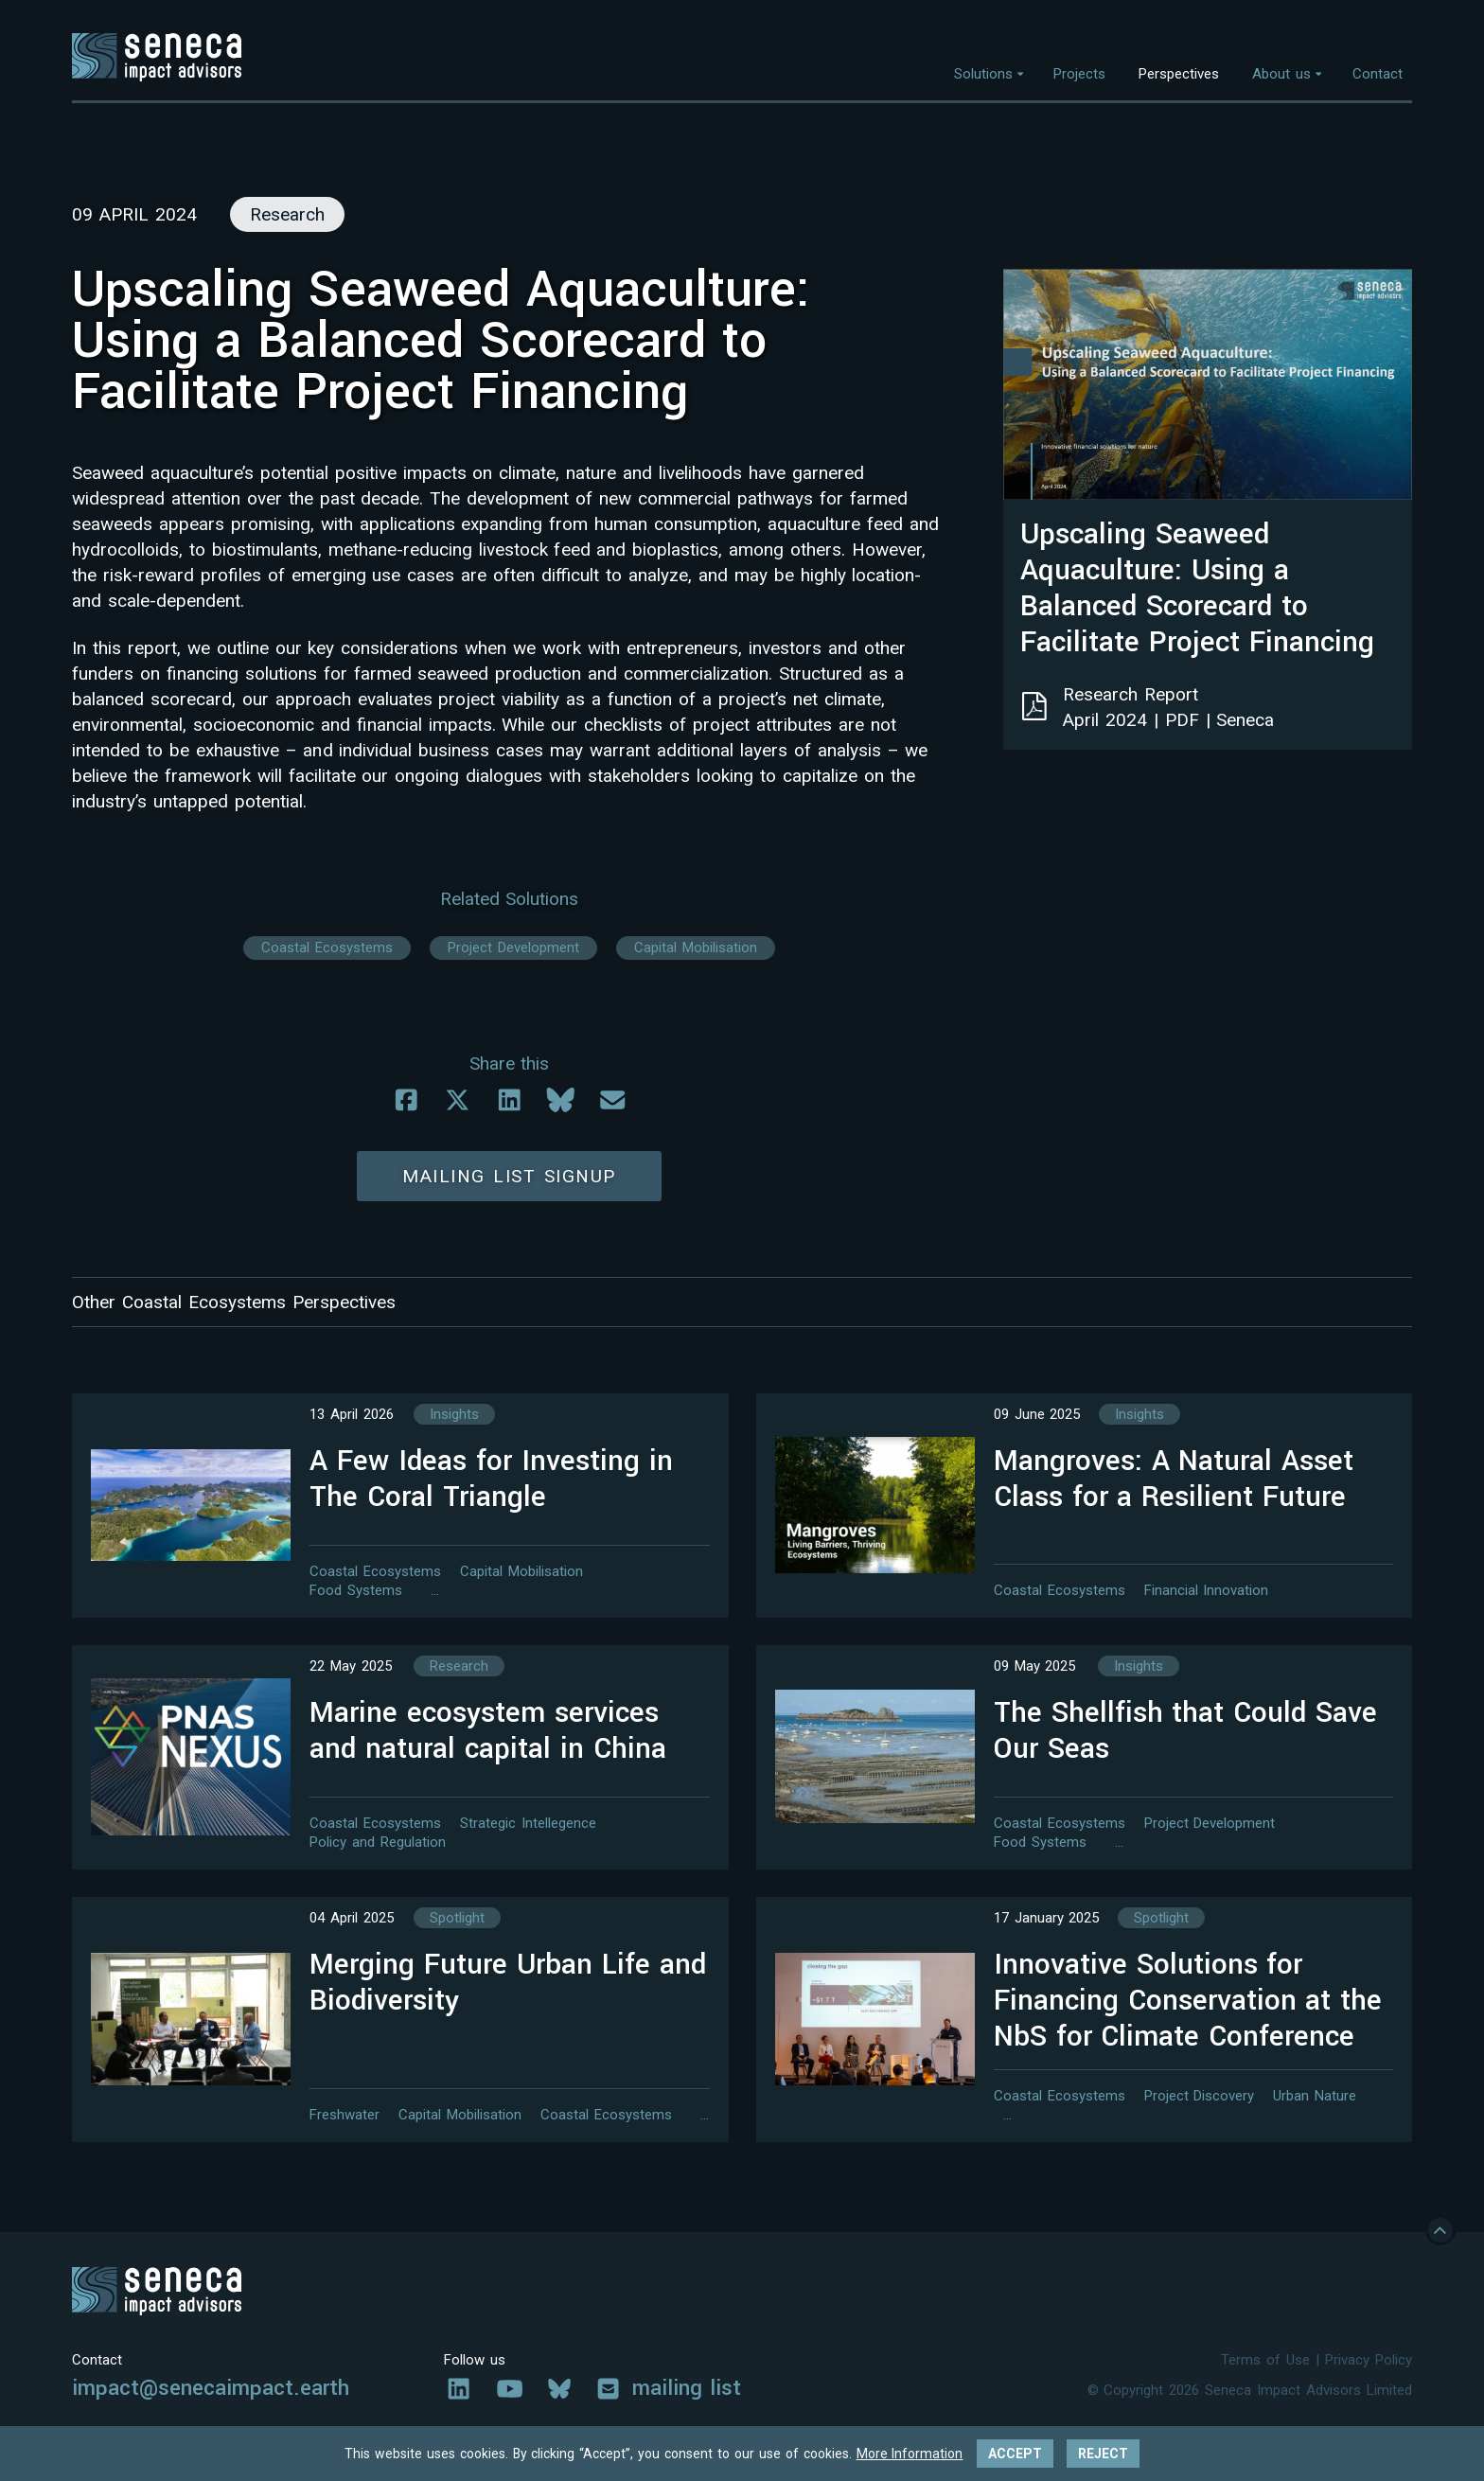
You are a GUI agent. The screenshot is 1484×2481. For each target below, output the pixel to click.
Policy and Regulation (377, 1842)
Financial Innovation (1206, 1590)
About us (1281, 73)
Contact (1377, 73)
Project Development (513, 947)
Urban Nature (1314, 2100)
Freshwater (344, 2119)
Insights (454, 1418)
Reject (1103, 2453)
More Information (910, 2453)
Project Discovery (1199, 2100)
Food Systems (355, 1590)
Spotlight (457, 1922)
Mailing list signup (508, 1176)
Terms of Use (1265, 2364)
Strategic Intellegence (528, 1823)
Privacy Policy (1368, 2364)
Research (459, 1670)
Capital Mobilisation (695, 947)
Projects (1079, 73)
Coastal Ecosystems (327, 947)
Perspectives (1179, 73)
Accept (1015, 2453)
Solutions (983, 73)
